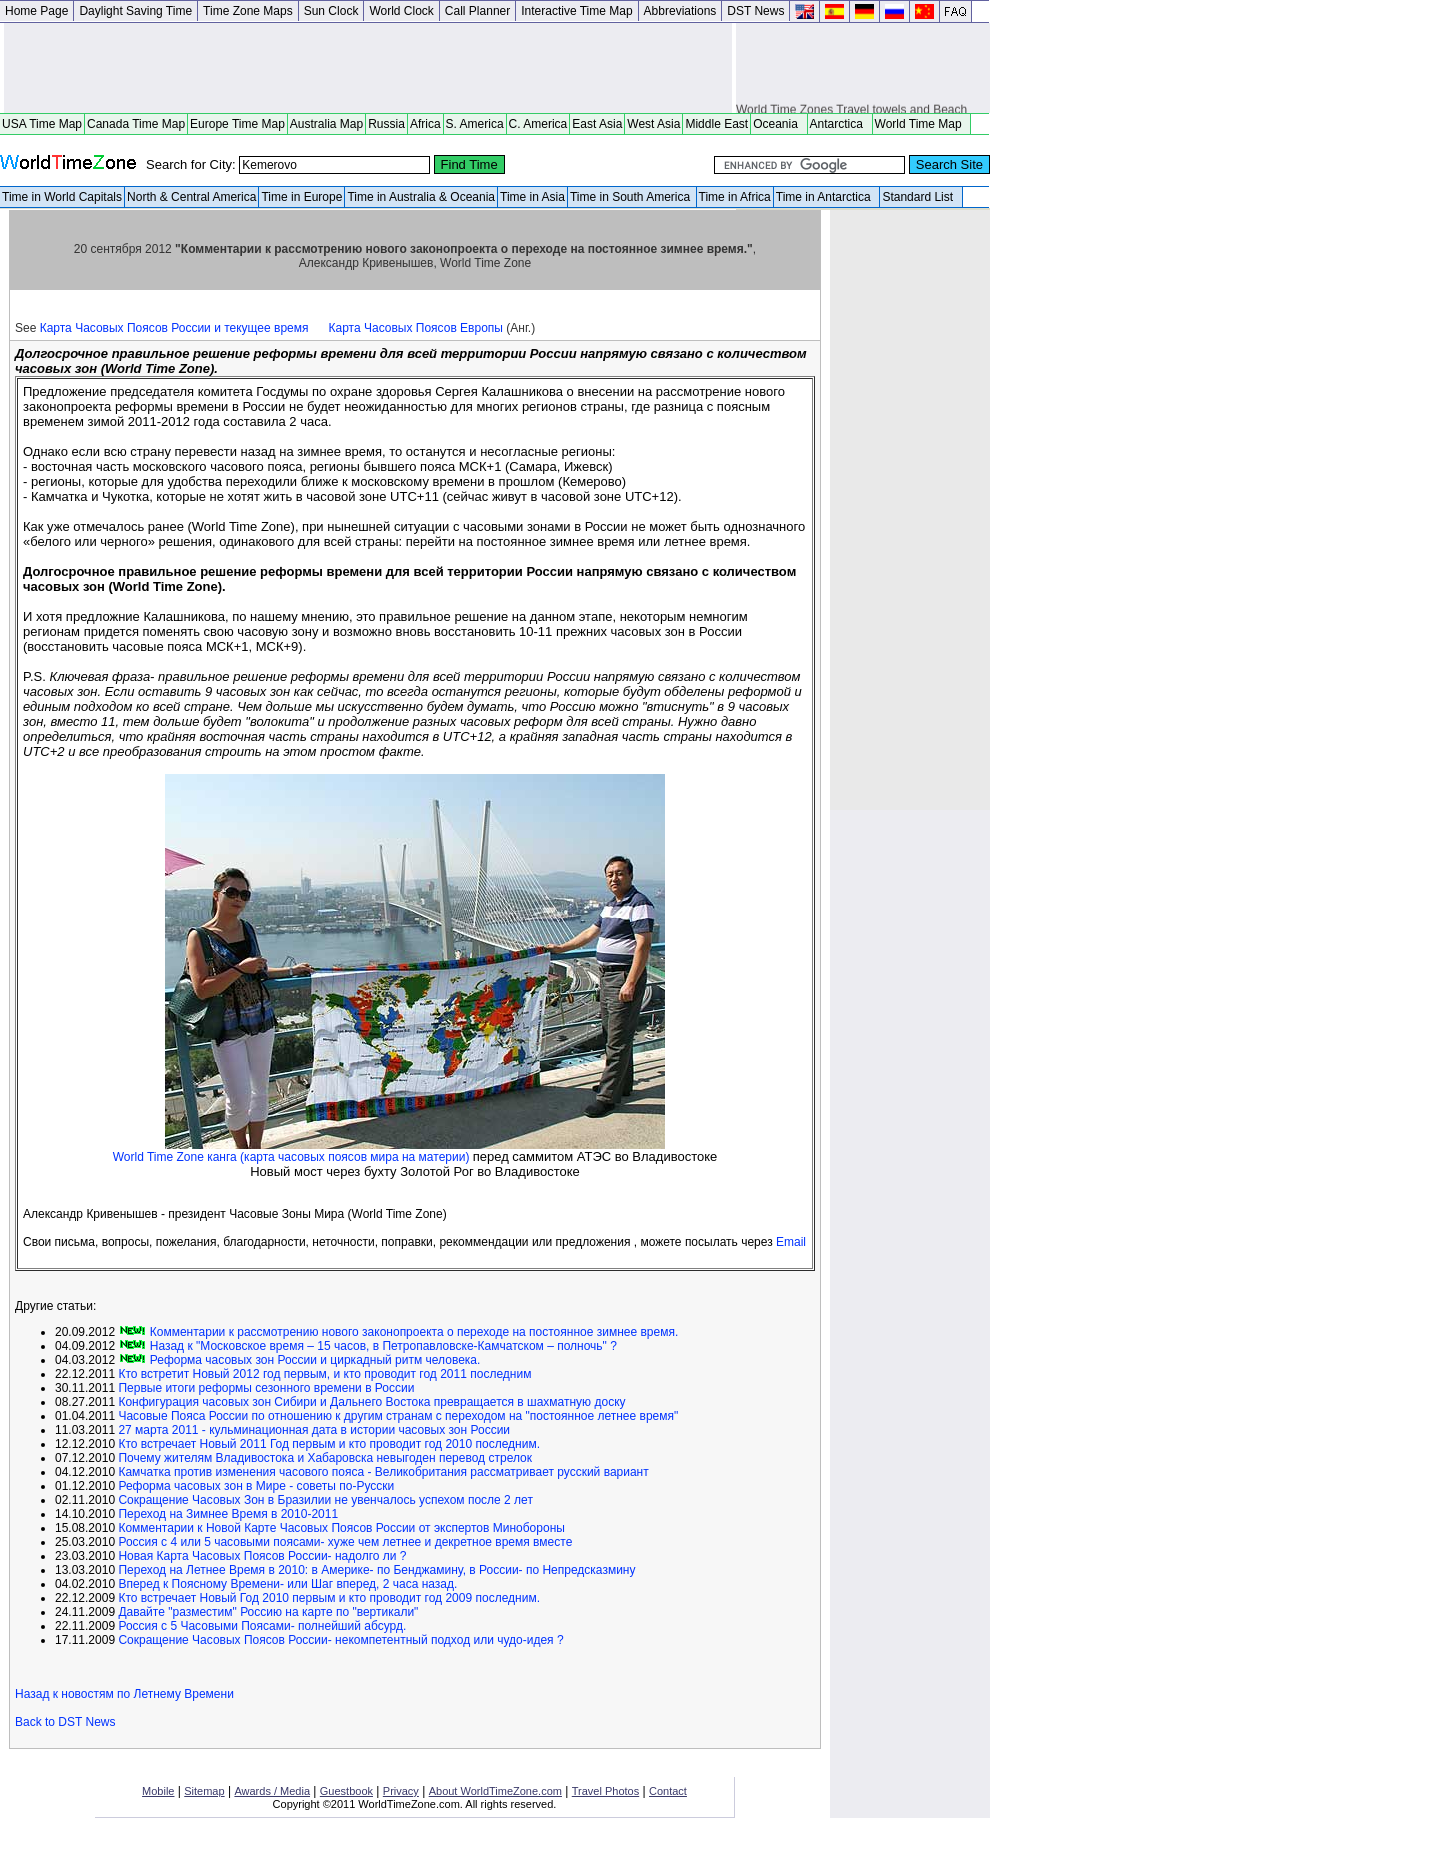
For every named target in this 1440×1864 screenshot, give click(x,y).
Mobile (158, 1791)
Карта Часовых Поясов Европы (416, 328)
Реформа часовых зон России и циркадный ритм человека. (313, 1360)
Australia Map (326, 124)
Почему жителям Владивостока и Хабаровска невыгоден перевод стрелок (325, 1458)
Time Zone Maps (248, 11)
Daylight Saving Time (135, 11)
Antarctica (840, 124)
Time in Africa (735, 197)
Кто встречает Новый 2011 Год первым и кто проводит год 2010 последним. (329, 1444)
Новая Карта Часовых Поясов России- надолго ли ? (262, 1556)
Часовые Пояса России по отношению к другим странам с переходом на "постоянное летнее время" (398, 1416)
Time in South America (632, 197)
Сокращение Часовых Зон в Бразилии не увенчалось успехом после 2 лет (325, 1500)
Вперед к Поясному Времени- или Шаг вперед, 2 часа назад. (287, 1584)
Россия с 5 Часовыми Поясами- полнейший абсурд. (262, 1626)
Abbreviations (680, 11)
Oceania (778, 124)
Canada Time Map (136, 124)
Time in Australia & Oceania (421, 197)
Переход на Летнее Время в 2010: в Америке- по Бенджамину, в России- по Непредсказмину (376, 1570)
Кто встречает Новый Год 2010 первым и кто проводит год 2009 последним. (329, 1598)
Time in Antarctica (827, 197)
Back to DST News (65, 1722)
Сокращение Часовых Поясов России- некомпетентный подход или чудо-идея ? (340, 1640)
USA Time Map (42, 124)
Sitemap (204, 1791)
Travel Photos (605, 1791)
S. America (475, 124)
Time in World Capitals (62, 197)
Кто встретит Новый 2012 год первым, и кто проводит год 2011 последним (324, 1374)
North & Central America (191, 197)
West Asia (653, 124)
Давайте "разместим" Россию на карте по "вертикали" (268, 1612)
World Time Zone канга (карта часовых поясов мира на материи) (293, 1157)
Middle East (716, 124)
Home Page (36, 11)
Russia (386, 124)
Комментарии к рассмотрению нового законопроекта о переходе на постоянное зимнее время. (412, 1332)
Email (791, 1242)
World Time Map (922, 124)
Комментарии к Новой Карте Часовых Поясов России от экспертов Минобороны (341, 1528)
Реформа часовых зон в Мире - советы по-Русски (256, 1486)
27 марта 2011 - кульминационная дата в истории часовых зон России (314, 1430)
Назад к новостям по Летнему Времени (124, 1694)
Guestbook (346, 1791)
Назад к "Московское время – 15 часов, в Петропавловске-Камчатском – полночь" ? (381, 1346)
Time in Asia (532, 197)
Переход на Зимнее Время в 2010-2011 (228, 1514)
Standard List (920, 197)
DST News (755, 11)
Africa (425, 124)
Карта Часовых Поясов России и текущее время (174, 328)
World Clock (401, 11)
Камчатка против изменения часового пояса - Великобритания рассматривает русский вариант (383, 1472)
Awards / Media (272, 1791)
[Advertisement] (368, 68)
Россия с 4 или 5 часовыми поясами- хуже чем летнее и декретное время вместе (345, 1542)
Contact (668, 1791)
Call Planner (477, 11)
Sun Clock (331, 11)
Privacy (401, 1791)
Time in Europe (301, 197)
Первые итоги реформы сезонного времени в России (266, 1388)
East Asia (597, 124)
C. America (538, 124)
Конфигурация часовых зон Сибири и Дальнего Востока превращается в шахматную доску (371, 1402)
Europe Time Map (237, 124)
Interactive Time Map (576, 11)
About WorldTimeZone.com (495, 1791)
